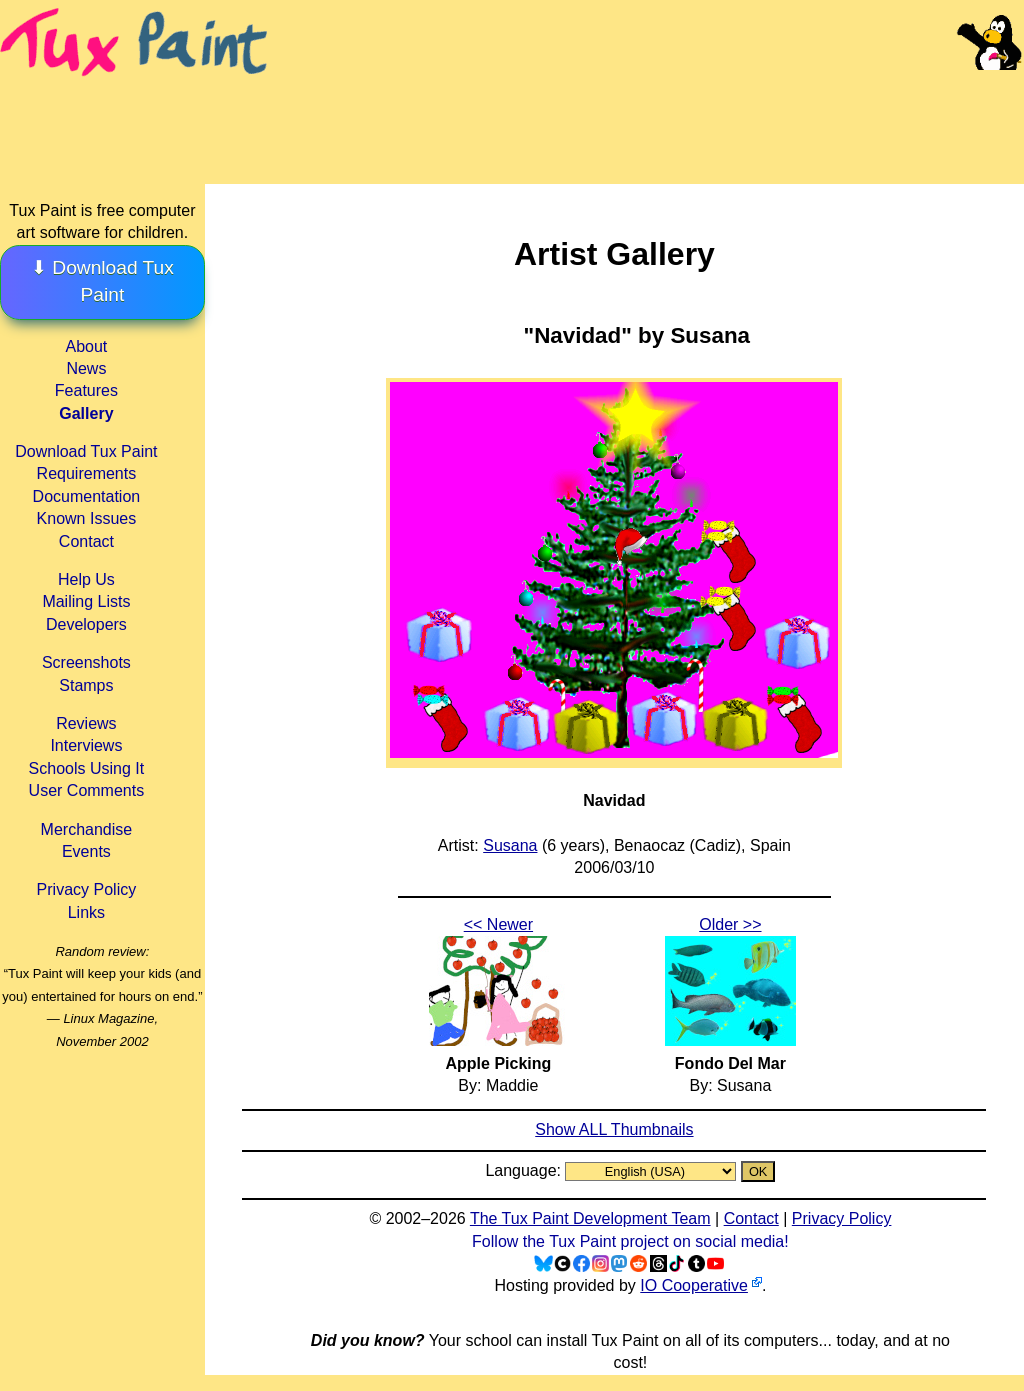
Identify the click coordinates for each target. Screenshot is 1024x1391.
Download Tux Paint (86, 451)
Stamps (86, 685)
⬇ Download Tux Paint (102, 281)
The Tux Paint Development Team (590, 1218)
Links (86, 912)
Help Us (86, 579)
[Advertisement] (648, 110)
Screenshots (86, 662)
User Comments (87, 790)
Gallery (86, 413)
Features (86, 390)
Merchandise (87, 829)
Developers (86, 624)
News (86, 368)
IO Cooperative (694, 1285)
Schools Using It (87, 768)
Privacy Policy (87, 889)
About (86, 346)
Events (86, 851)
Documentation (87, 496)
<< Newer (498, 924)
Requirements (87, 473)
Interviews (86, 745)
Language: (525, 1170)
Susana (510, 845)
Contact (86, 541)
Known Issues (87, 518)
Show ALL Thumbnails (614, 1129)
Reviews (86, 723)
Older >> (730, 924)
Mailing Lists (86, 601)
